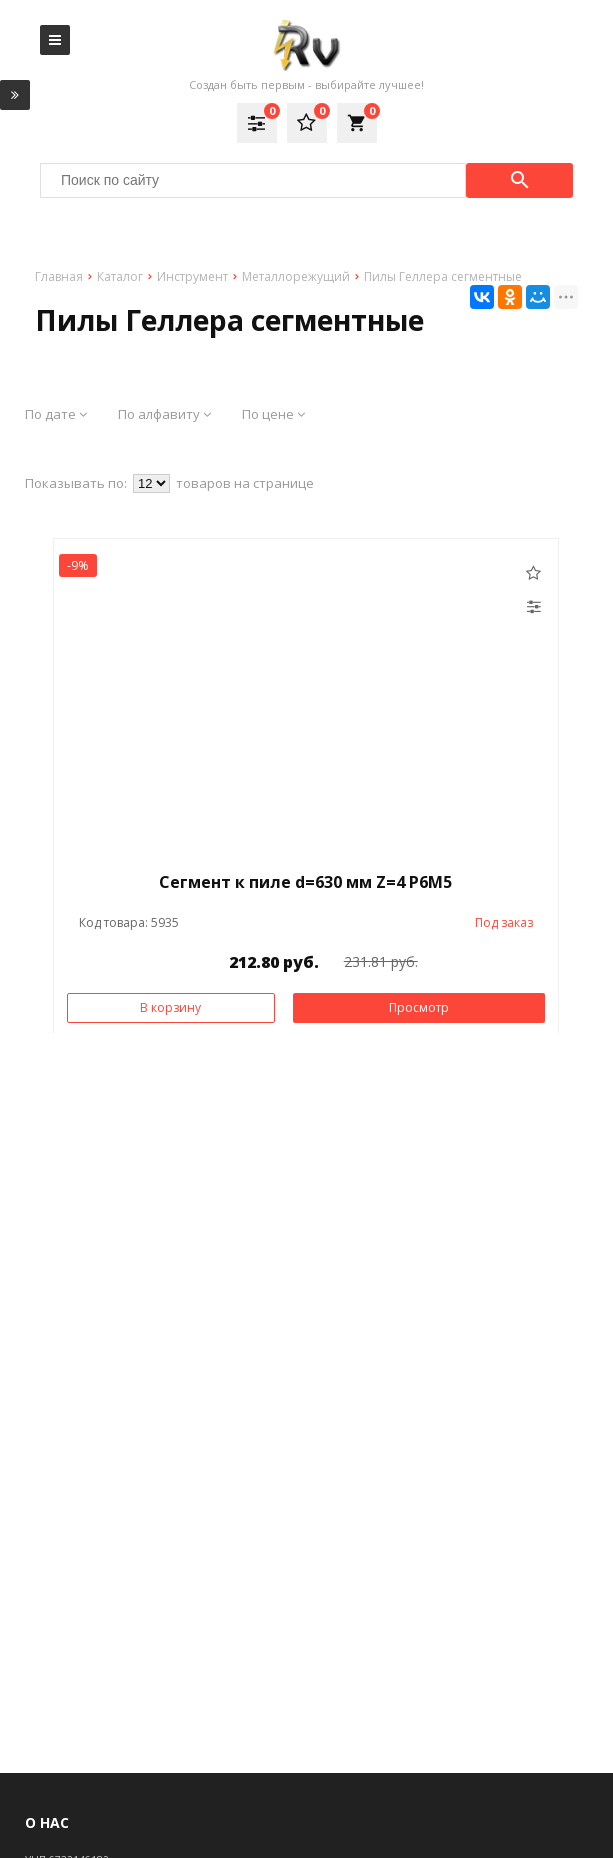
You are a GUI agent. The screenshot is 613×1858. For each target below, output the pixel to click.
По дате (56, 414)
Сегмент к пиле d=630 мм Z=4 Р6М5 (305, 882)
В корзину (170, 1007)
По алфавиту (164, 414)
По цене (273, 414)
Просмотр (419, 1007)
